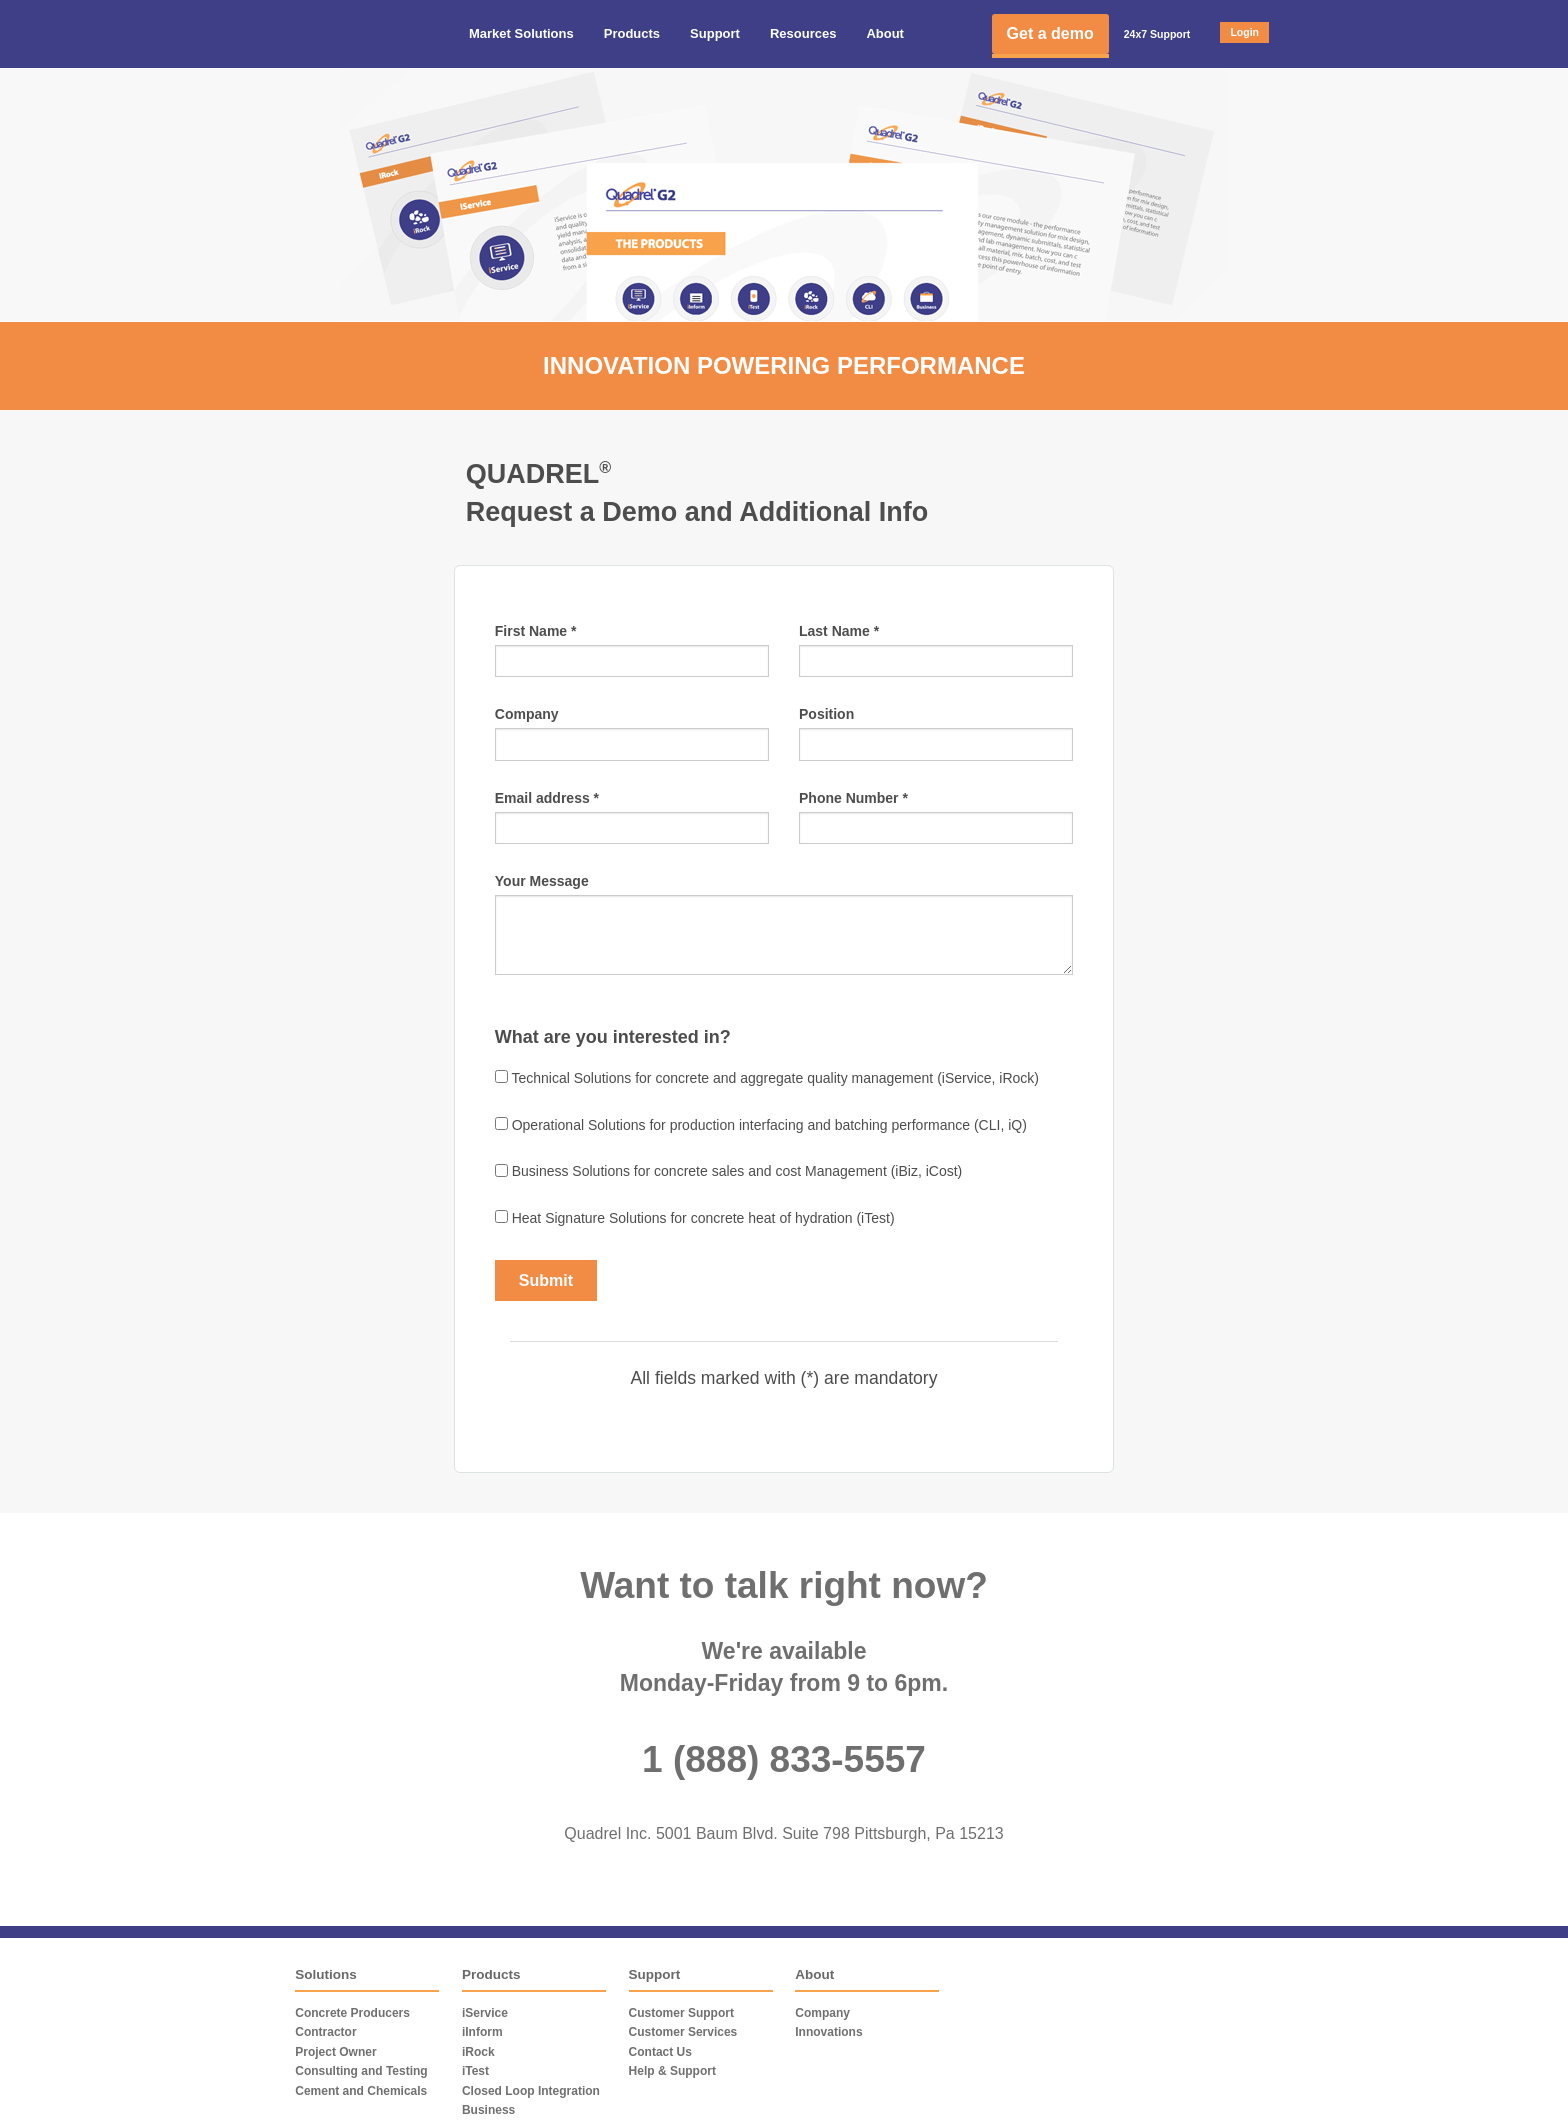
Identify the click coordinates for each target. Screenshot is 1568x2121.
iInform (482, 2032)
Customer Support (681, 2013)
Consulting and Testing (361, 2071)
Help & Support (672, 2071)
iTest (475, 2071)
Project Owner (335, 2052)
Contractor (325, 2032)
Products (632, 33)
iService (485, 2013)
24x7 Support (1157, 34)
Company (822, 2013)
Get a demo (1050, 33)
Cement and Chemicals (361, 2091)
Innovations (828, 2032)
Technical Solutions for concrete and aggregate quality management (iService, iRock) (767, 1078)
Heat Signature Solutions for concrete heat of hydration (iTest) (695, 1218)
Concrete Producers (352, 2013)
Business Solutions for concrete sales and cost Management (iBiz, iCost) (728, 1172)
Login (1244, 32)
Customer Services (683, 2032)
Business (488, 2110)
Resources (803, 33)
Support (715, 33)
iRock (478, 2052)
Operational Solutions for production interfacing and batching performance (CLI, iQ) (761, 1125)
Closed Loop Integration (531, 2091)
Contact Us (660, 2052)
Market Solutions (521, 33)
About (885, 33)
